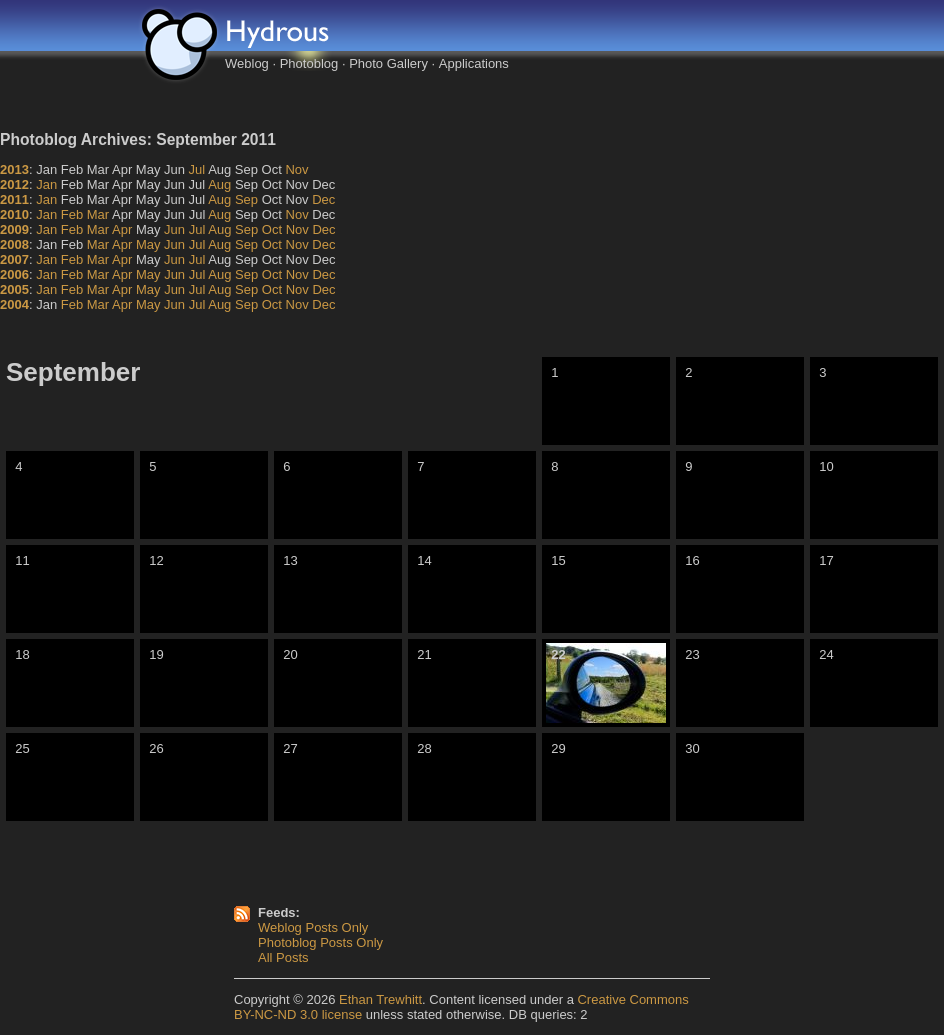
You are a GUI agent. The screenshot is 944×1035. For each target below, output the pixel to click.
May (148, 244)
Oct (272, 229)
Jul (197, 169)
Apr (122, 229)
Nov (296, 169)
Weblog (247, 63)
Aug (219, 184)
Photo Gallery (388, 63)
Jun (174, 229)
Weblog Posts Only (313, 927)
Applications (474, 63)
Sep (246, 199)
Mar (98, 214)
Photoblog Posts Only (320, 942)
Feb (72, 214)
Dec (323, 199)
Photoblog (309, 63)
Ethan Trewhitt (380, 999)
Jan (46, 184)
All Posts (283, 957)
